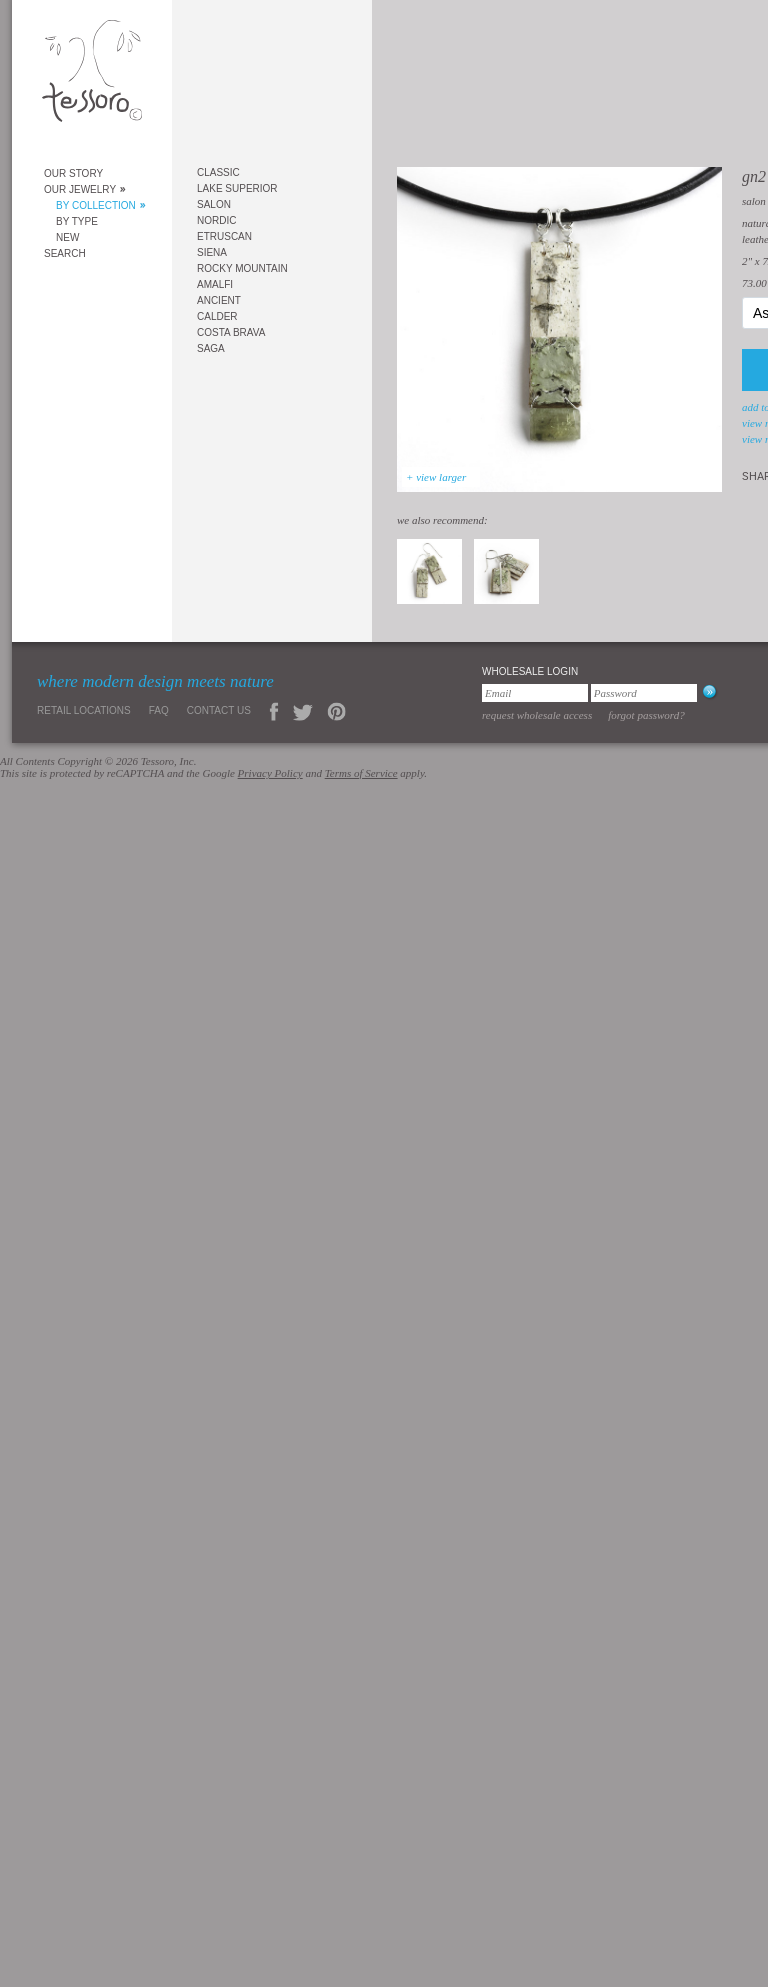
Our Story (73, 173)
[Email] (535, 693)
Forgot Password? (646, 715)
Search (65, 253)
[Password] (644, 693)
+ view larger (436, 477)
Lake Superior (237, 188)
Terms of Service (361, 773)
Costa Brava (231, 332)
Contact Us (219, 710)
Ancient (219, 300)
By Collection (96, 205)
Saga (211, 348)
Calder (217, 316)
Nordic (216, 220)
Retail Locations (84, 710)
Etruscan (224, 236)
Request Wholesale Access (537, 715)
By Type (77, 221)
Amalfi (215, 284)
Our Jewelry (80, 189)
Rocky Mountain (242, 268)
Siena (212, 252)
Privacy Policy (270, 773)
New (67, 237)
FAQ (159, 710)
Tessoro (92, 76)
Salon (214, 204)
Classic (218, 172)
